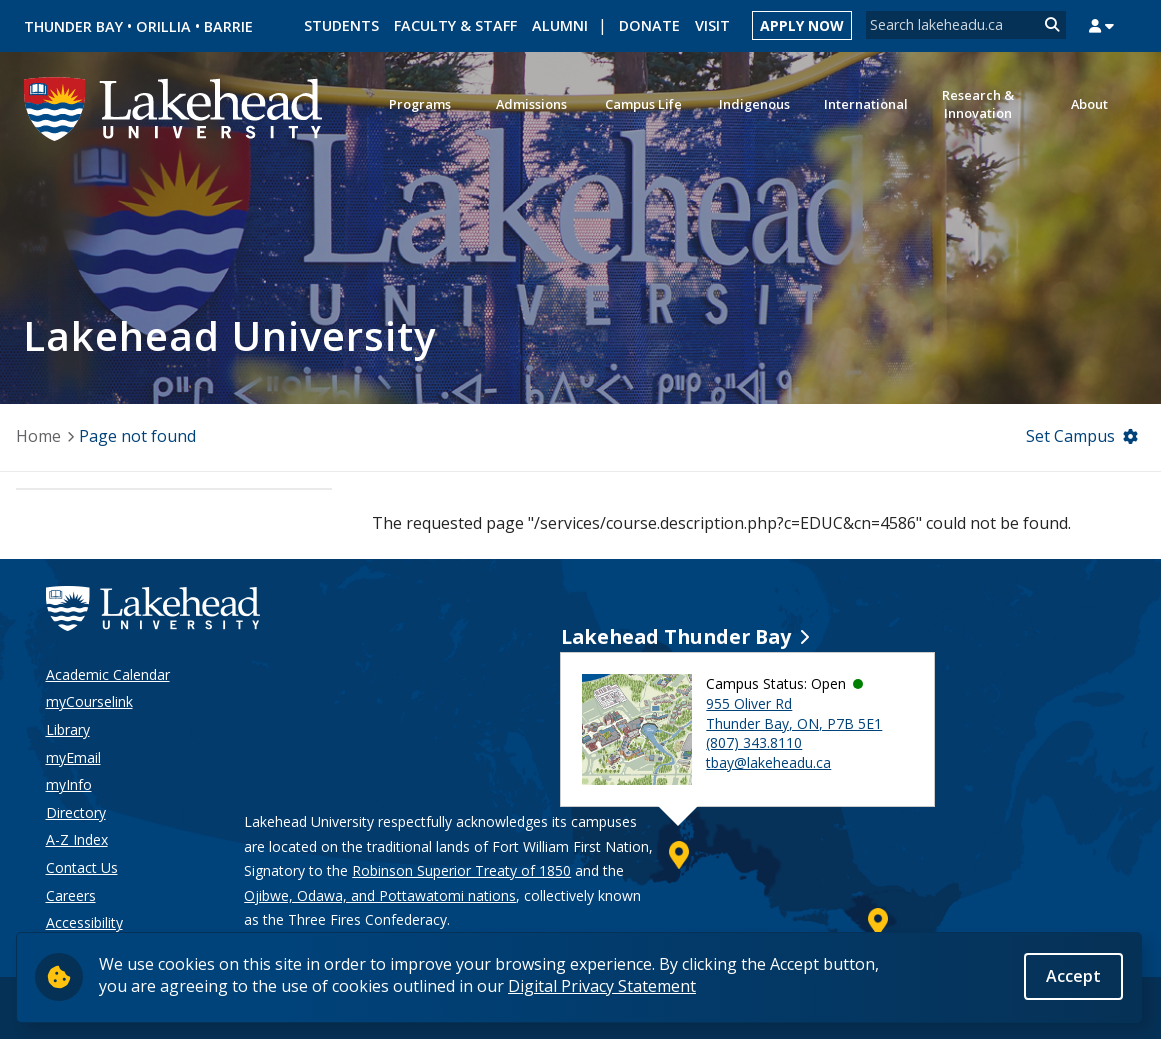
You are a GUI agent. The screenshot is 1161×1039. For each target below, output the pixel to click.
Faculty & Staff (455, 25)
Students (341, 25)
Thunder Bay (73, 26)
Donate (649, 25)
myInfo (69, 784)
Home (38, 436)
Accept (1073, 976)
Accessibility (84, 922)
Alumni (560, 25)
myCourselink (89, 701)
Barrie (228, 26)
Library (68, 729)
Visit (712, 25)
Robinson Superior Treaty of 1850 (461, 870)
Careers (71, 895)
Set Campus (1070, 436)
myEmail (73, 757)
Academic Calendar (108, 674)
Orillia (163, 26)
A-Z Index (77, 839)
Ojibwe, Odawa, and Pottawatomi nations (380, 895)
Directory (76, 812)
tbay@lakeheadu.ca (768, 762)
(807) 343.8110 (754, 742)
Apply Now (802, 25)
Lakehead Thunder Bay (676, 636)
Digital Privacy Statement (602, 986)
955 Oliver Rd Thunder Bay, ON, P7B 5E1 (794, 713)
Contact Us (82, 867)
